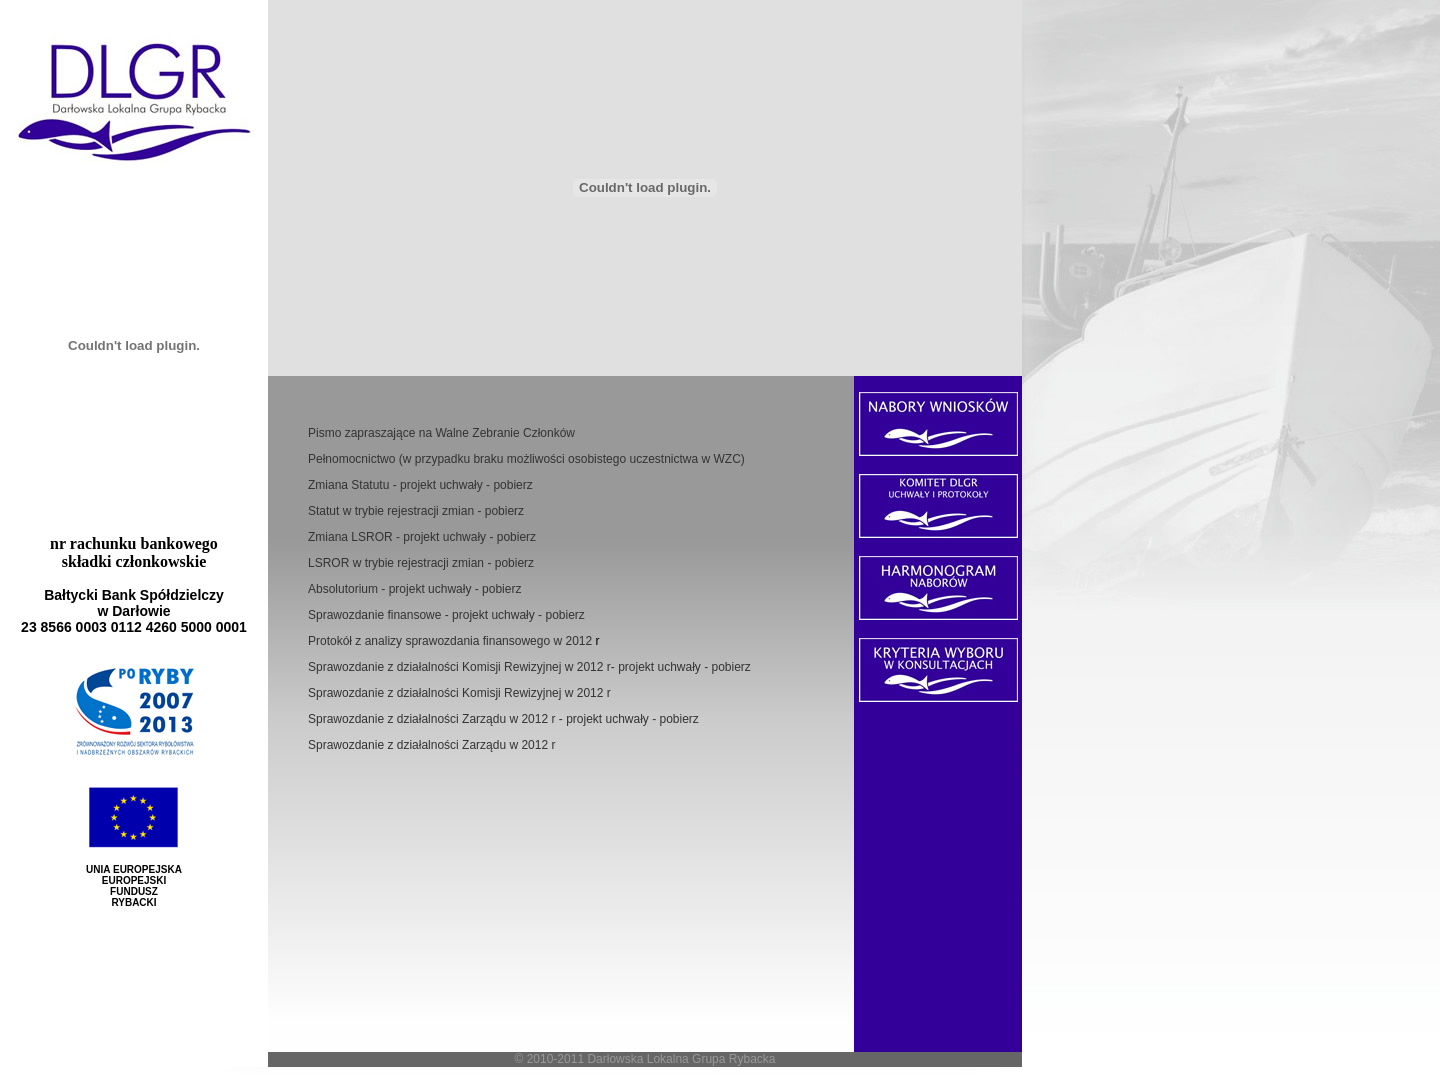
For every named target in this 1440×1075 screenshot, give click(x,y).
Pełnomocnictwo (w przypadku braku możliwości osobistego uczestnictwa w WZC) (526, 459)
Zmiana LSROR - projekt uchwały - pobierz (422, 537)
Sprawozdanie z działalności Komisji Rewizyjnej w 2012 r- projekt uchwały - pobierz (529, 667)
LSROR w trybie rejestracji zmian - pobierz (421, 563)
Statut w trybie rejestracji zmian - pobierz (416, 511)
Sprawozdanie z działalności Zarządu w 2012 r (431, 745)
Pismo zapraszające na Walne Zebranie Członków (441, 433)
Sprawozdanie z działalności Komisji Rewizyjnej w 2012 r (459, 693)
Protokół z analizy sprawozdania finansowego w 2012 (452, 641)
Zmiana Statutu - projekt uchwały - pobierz (420, 485)
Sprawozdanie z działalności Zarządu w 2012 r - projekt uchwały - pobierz (503, 719)
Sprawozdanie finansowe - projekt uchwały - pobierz (446, 615)
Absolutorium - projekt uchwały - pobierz (414, 589)
